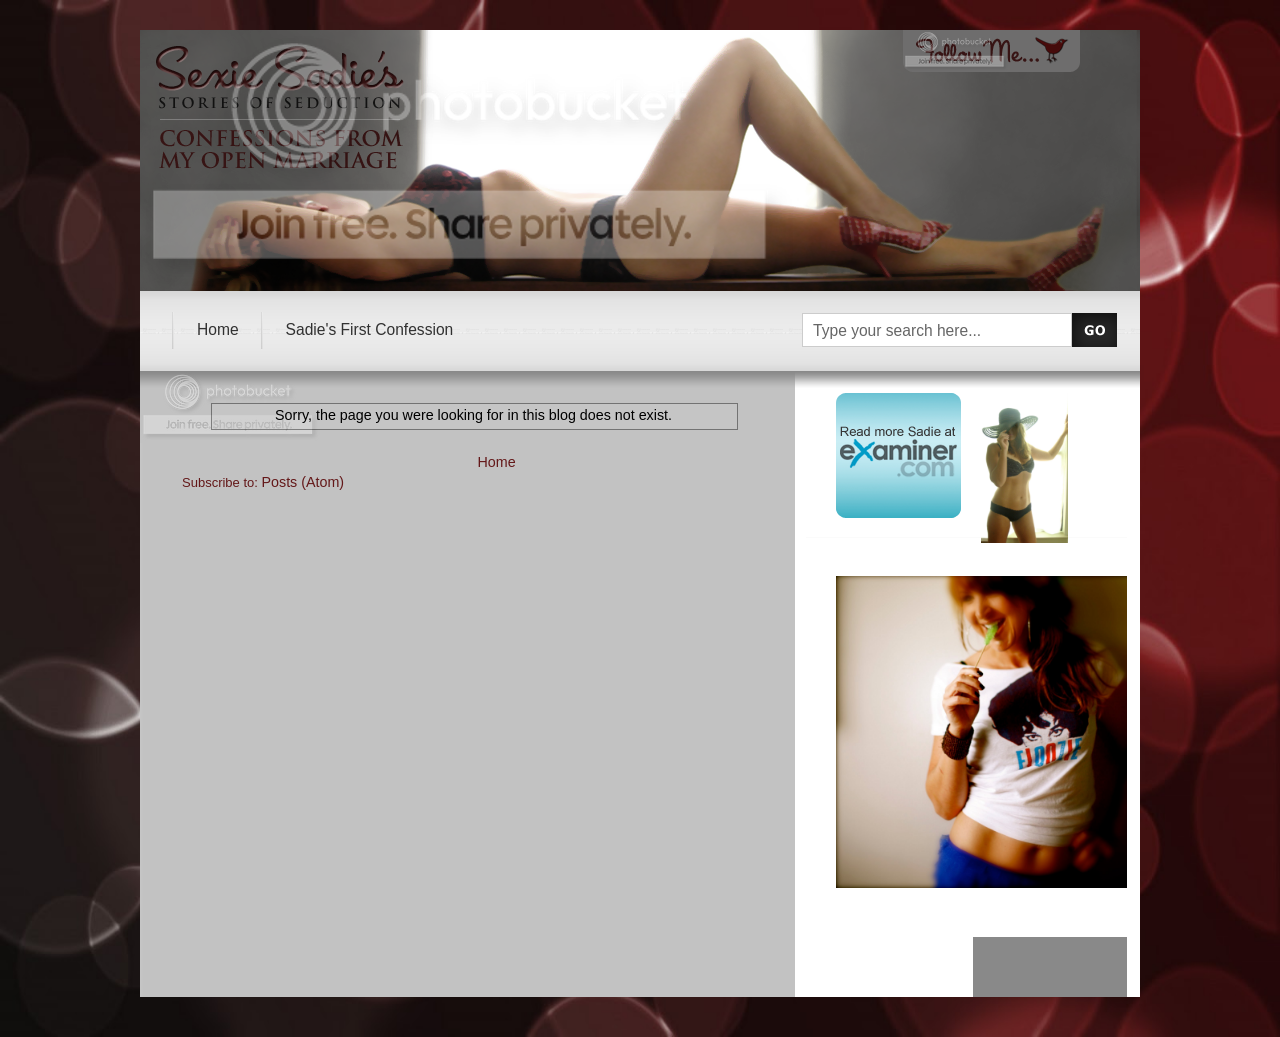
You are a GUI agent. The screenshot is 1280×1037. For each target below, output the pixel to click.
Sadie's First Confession (370, 329)
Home (218, 329)
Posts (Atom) (303, 482)
